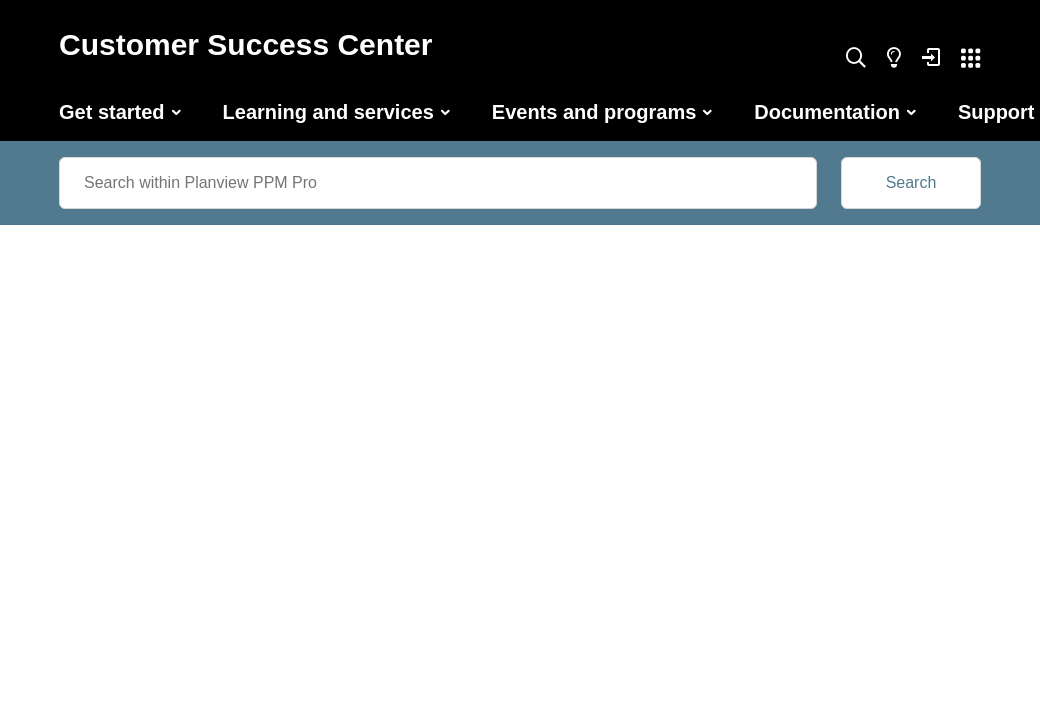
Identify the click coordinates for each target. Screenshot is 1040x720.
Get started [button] (112, 112)
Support (996, 112)
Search (911, 182)
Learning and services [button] (328, 112)
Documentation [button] (827, 112)
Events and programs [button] (594, 112)
